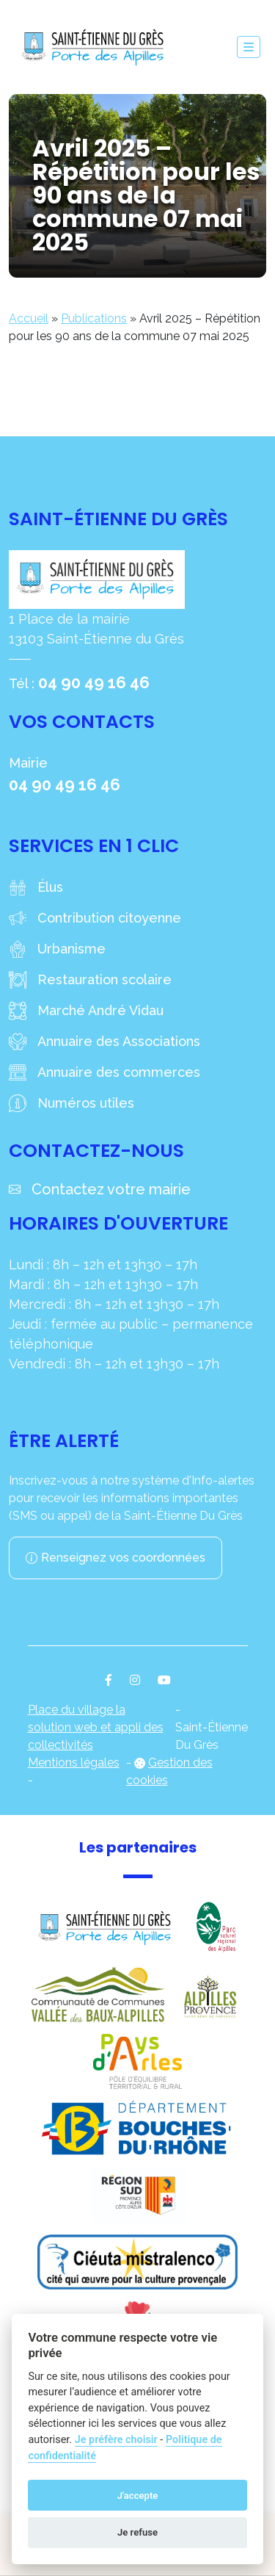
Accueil (28, 318)
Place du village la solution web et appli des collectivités (96, 1727)
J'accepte (137, 2495)
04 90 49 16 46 (94, 682)
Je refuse (137, 2532)
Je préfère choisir (116, 2440)
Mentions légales (74, 1762)
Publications (94, 318)
